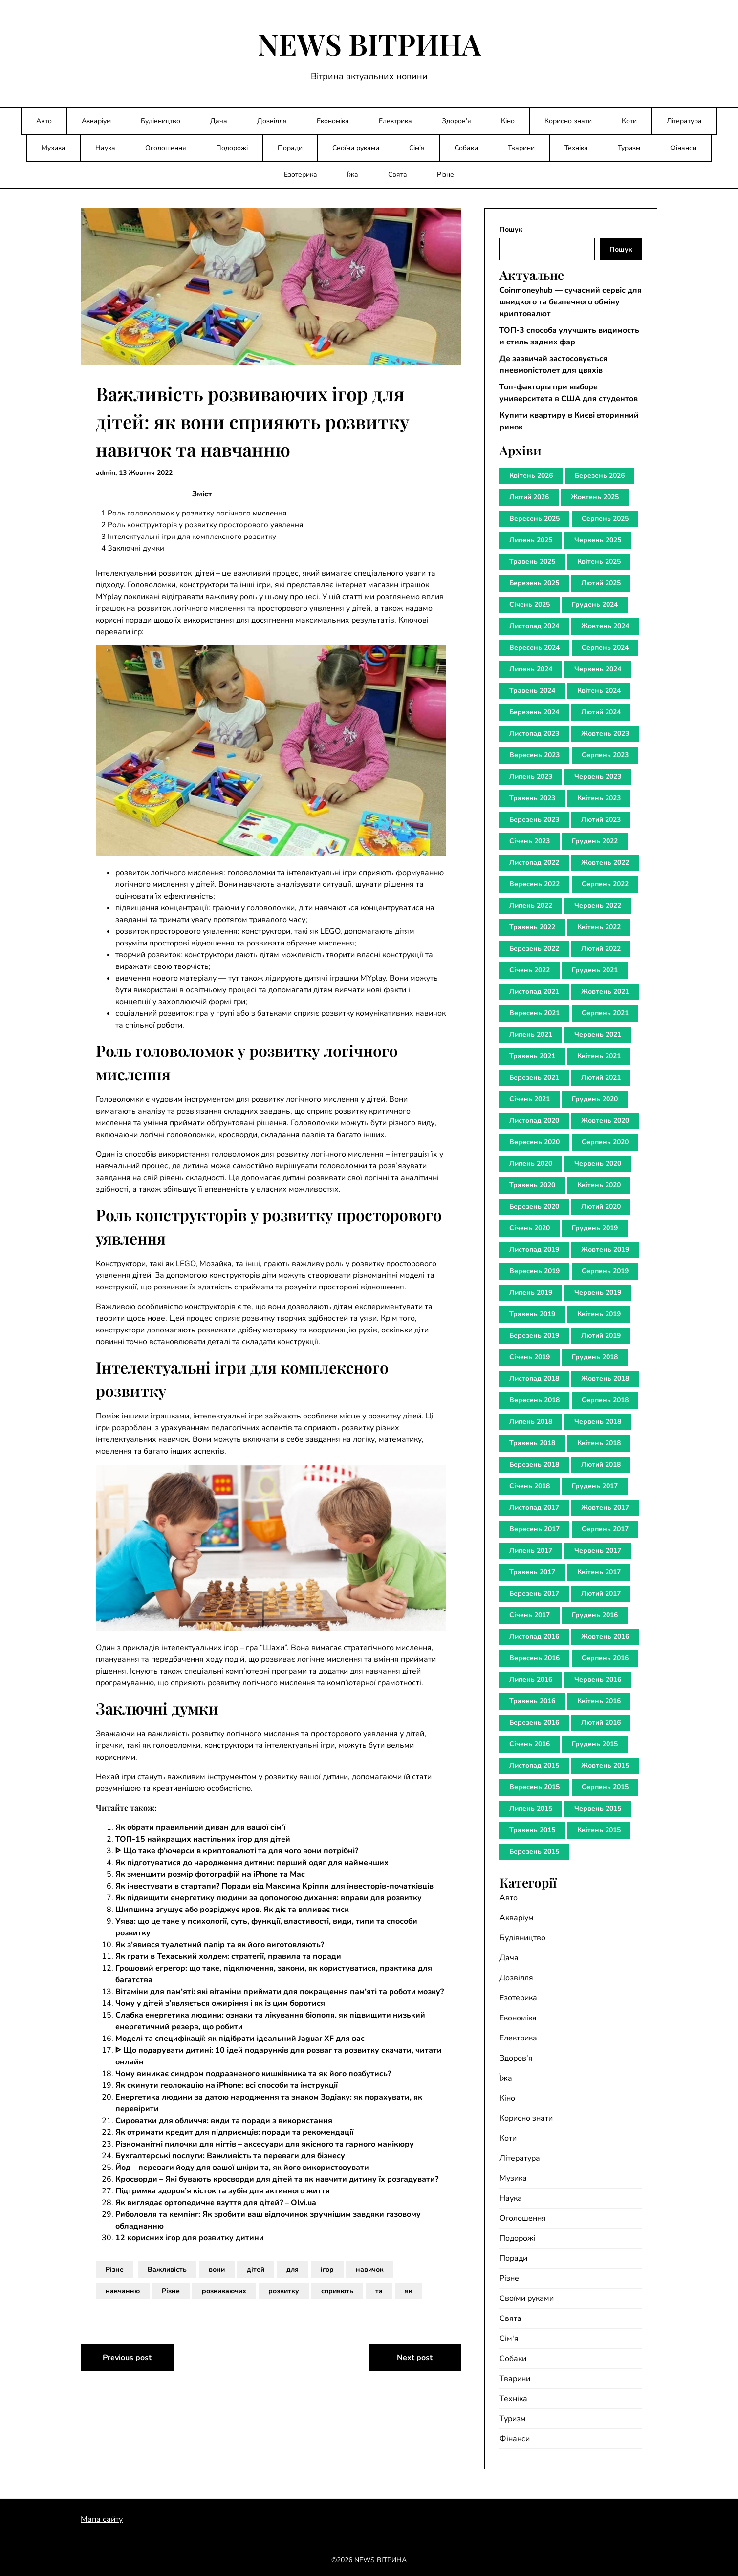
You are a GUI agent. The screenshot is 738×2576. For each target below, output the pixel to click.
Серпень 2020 (605, 1142)
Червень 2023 (597, 776)
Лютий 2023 (601, 819)
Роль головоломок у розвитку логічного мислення (193, 513)
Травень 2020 (532, 1185)
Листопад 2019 (534, 1249)
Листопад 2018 (534, 1378)
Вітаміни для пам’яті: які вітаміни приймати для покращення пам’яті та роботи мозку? (279, 1991)
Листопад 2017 (534, 1507)
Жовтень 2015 (605, 1765)
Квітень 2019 (599, 1314)
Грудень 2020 (595, 1099)
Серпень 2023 (605, 755)
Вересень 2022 (534, 884)
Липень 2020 (530, 1163)
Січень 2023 (529, 841)
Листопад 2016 (534, 1636)
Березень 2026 (600, 475)
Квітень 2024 (599, 690)
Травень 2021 (532, 1056)
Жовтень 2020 (605, 1120)
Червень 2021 (597, 1034)
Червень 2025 (597, 540)
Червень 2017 (597, 1550)
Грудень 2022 (595, 841)
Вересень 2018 (534, 1400)
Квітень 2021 (599, 1056)
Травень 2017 (532, 1572)
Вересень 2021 (534, 1013)
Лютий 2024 (601, 712)
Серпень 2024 (605, 647)
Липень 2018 (530, 1421)
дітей (255, 2269)
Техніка (576, 147)
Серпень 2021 (605, 1013)
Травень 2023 (532, 798)
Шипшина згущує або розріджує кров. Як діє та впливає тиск (232, 1909)
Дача (218, 121)
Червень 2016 (597, 1679)
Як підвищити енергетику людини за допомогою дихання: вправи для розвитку (268, 1897)
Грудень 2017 (595, 1486)
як (408, 2291)
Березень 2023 (534, 819)
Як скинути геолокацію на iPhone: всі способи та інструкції (226, 2085)
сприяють (337, 2291)
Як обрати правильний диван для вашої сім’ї (200, 1827)
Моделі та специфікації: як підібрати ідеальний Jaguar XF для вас (240, 2038)
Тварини (521, 147)
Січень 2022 (529, 970)
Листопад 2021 (534, 991)
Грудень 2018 (595, 1357)
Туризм (629, 147)
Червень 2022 (597, 905)
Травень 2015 (532, 1830)
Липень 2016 (530, 1679)
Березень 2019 (534, 1335)
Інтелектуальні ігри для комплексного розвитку (188, 536)
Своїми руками (355, 147)
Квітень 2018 (599, 1443)
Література (684, 121)
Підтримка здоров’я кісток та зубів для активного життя (222, 2191)
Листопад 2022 (534, 862)
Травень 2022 (532, 927)
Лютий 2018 (601, 1464)
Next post (415, 2357)
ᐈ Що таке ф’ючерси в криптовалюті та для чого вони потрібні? (236, 1851)
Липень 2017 (530, 1550)
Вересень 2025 (534, 518)
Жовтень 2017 (605, 1507)
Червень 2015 (597, 1808)
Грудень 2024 (595, 604)
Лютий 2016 (601, 1722)
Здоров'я (516, 2058)
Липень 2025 (530, 540)
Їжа (352, 174)
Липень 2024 (530, 669)
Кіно (508, 121)
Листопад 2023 (534, 733)
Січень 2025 (529, 604)
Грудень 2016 (595, 1615)
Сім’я (417, 147)
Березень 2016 (534, 1722)
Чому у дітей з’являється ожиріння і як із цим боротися (220, 2003)
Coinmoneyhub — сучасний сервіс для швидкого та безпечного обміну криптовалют (570, 302)
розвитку (283, 2291)
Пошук (510, 229)
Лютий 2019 (601, 1335)
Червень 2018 (597, 1421)
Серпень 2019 (605, 1271)
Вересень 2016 (534, 1658)
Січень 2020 (529, 1228)
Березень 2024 (534, 712)
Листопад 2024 (534, 626)
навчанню (123, 2291)
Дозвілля (272, 121)
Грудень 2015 (595, 1744)
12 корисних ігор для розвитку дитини (189, 2238)
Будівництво (160, 121)
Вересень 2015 (534, 1787)
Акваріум (96, 121)
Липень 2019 (530, 1292)
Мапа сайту (102, 2519)
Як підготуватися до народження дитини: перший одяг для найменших (252, 1862)
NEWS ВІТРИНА (369, 43)
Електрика (395, 121)
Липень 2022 (530, 905)
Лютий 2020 (601, 1206)
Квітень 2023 (599, 798)
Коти (629, 121)
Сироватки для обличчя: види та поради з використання (223, 2120)
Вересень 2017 (534, 1529)
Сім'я (509, 2338)
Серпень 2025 (605, 518)
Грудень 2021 (595, 970)
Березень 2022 (534, 948)
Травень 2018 (532, 1443)
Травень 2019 (532, 1314)
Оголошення (165, 147)
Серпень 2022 (605, 884)
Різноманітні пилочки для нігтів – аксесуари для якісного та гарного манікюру (264, 2144)
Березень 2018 (534, 1464)
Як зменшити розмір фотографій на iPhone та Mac (210, 1874)
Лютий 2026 (529, 497)
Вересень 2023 (534, 755)
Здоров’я (456, 121)
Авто (44, 121)
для (292, 2269)
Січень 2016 (529, 1744)
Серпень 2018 (605, 1400)
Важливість (167, 2269)
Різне (445, 174)
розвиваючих (224, 2291)
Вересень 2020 (534, 1142)
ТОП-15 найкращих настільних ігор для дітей (202, 1839)
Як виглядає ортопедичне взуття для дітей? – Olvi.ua (215, 2202)
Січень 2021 (529, 1099)
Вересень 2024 (534, 647)
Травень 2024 (532, 690)
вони (217, 2269)
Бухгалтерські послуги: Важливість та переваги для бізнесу (230, 2155)
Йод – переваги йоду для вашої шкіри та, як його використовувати (242, 2167)
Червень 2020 (597, 1163)
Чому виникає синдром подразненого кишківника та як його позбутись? (253, 2073)
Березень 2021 (534, 1077)
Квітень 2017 (599, 1572)
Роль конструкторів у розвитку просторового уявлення (202, 525)
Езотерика (300, 174)
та (379, 2291)
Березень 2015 (534, 1851)
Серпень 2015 (605, 1787)
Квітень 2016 (599, 1701)
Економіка (333, 121)
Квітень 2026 (531, 475)
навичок (370, 2269)
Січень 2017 (529, 1615)
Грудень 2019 (595, 1228)
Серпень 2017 (605, 1529)
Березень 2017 (534, 1593)
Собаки (466, 147)
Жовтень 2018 (605, 1378)
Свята (397, 174)
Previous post (127, 2357)
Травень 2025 (532, 561)
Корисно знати (568, 121)
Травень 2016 (532, 1701)
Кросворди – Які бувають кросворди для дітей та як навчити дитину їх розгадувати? (276, 2179)
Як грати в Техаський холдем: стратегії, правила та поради (228, 1956)
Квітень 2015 (599, 1830)
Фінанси (683, 147)
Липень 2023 (530, 776)
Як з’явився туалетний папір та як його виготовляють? (219, 1944)
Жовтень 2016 (605, 1636)
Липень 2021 (530, 1034)
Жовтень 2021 (605, 991)
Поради (290, 147)
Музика (53, 147)
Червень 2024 (597, 669)
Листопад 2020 (534, 1120)
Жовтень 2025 (595, 497)
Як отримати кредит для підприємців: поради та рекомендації (234, 2132)
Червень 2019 (597, 1292)
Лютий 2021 (601, 1077)
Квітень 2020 (599, 1185)
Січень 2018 (529, 1486)
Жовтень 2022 (605, 862)
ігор (327, 2269)
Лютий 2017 (601, 1593)
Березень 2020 (534, 1206)
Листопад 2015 (534, 1765)
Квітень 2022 (599, 927)
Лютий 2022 (601, 948)
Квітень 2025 (599, 561)
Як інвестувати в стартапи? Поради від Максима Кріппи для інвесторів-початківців (274, 1886)
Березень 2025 (534, 583)
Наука (105, 147)
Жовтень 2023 (605, 733)
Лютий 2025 (601, 583)
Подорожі (232, 147)
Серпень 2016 (605, 1658)
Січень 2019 (529, 1357)
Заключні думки (132, 548)
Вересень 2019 (534, 1271)
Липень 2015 (530, 1808)
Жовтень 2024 (605, 626)
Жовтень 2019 (605, 1249)
